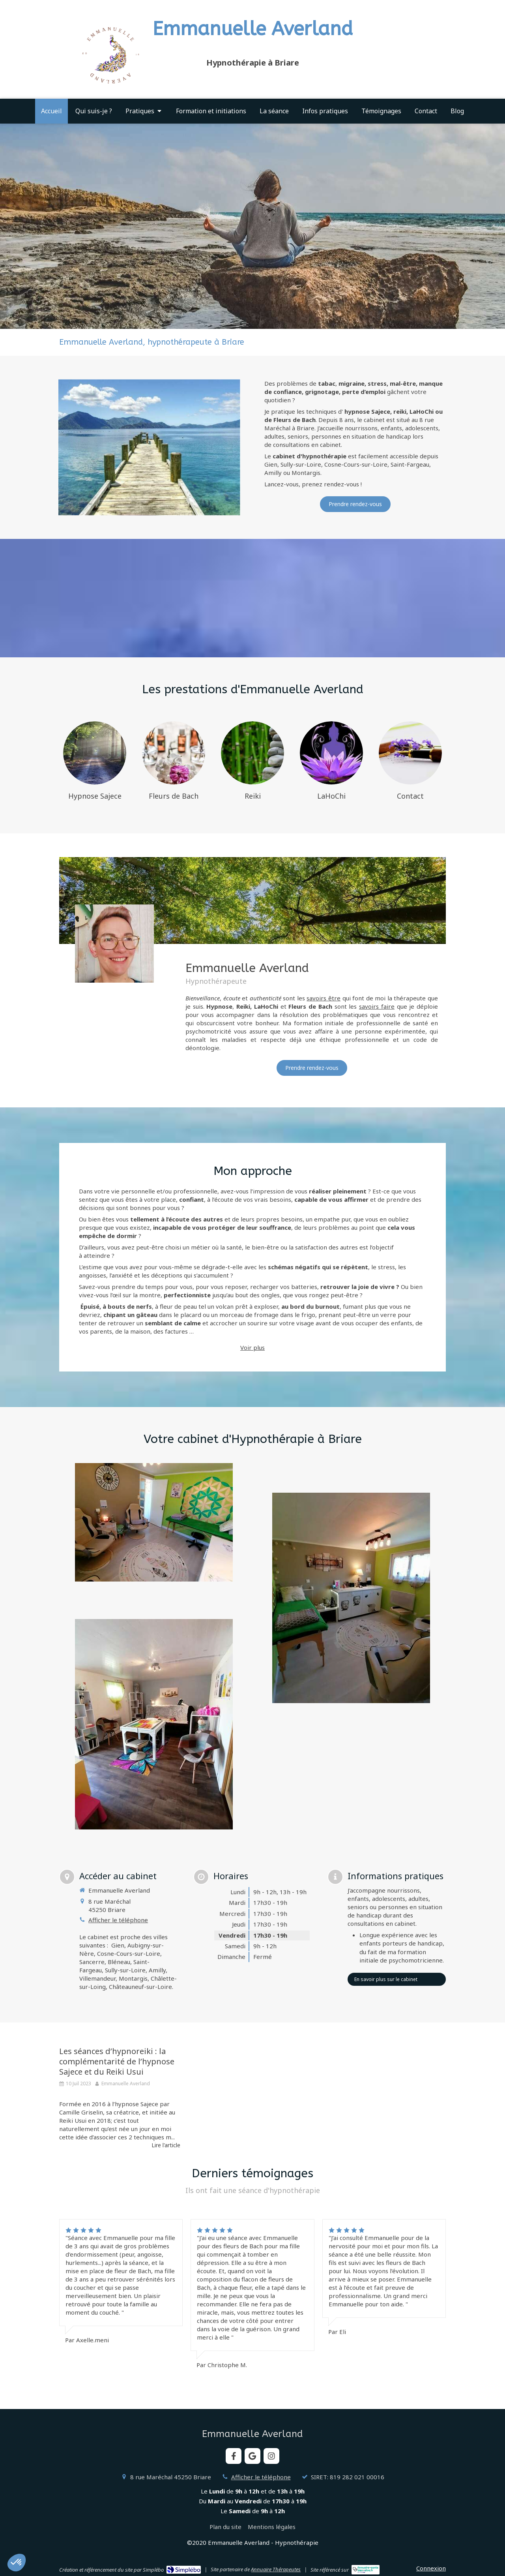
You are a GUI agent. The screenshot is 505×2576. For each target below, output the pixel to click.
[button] (16, 2562)
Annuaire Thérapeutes (276, 2569)
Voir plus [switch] (252, 1347)
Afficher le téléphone (118, 1920)
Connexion (431, 2568)
